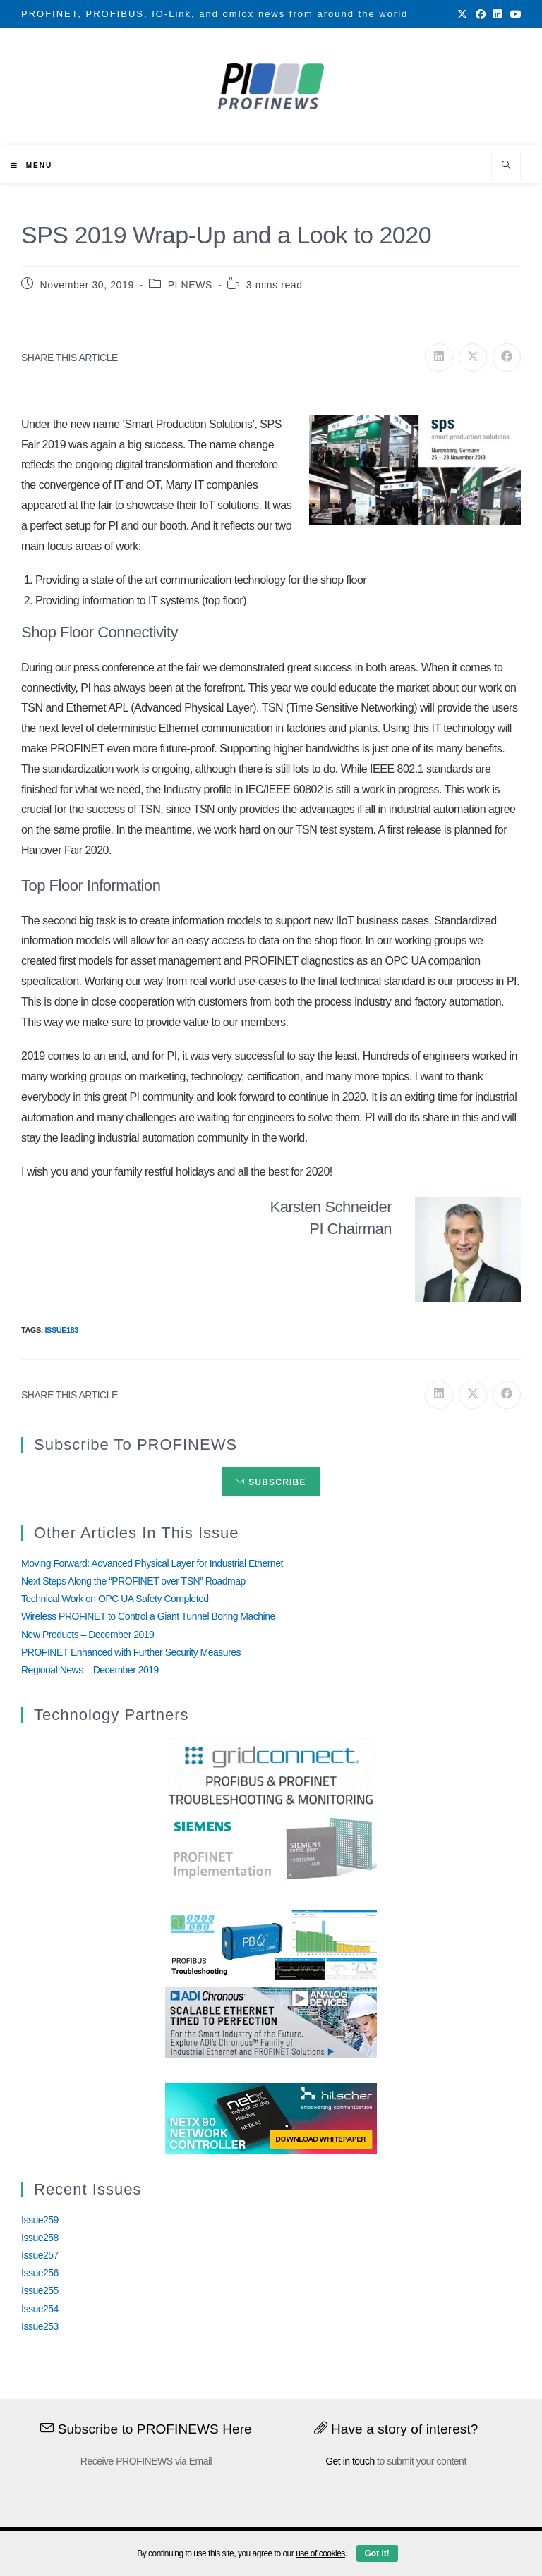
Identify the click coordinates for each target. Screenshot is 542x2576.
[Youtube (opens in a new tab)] (514, 14)
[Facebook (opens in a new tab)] (480, 14)
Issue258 (40, 2237)
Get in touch (350, 2461)
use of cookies (320, 2553)
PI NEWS (190, 285)
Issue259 (40, 2220)
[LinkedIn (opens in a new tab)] (497, 14)
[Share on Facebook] (507, 357)
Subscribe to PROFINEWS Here (146, 2429)
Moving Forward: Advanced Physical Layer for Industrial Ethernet (152, 1563)
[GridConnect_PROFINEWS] (271, 1771)
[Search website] (506, 166)
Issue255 (40, 2290)
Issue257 (40, 2255)
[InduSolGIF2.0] (271, 1944)
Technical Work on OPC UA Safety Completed (115, 1598)
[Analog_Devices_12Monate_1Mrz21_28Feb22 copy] (271, 2021)
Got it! (377, 2553)
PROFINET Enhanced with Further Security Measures (131, 1652)
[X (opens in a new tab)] (462, 14)
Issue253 (40, 2326)
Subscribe (271, 1482)
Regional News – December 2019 (90, 1669)
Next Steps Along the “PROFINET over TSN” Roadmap (133, 1581)
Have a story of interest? (396, 2429)
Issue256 (40, 2272)
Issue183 (61, 1330)
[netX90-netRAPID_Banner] (271, 2117)
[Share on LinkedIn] (439, 357)
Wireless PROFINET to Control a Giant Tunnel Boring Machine (148, 1616)
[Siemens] (271, 1849)
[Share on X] (473, 357)
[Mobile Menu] (31, 165)
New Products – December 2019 (87, 1634)
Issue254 (40, 2308)
